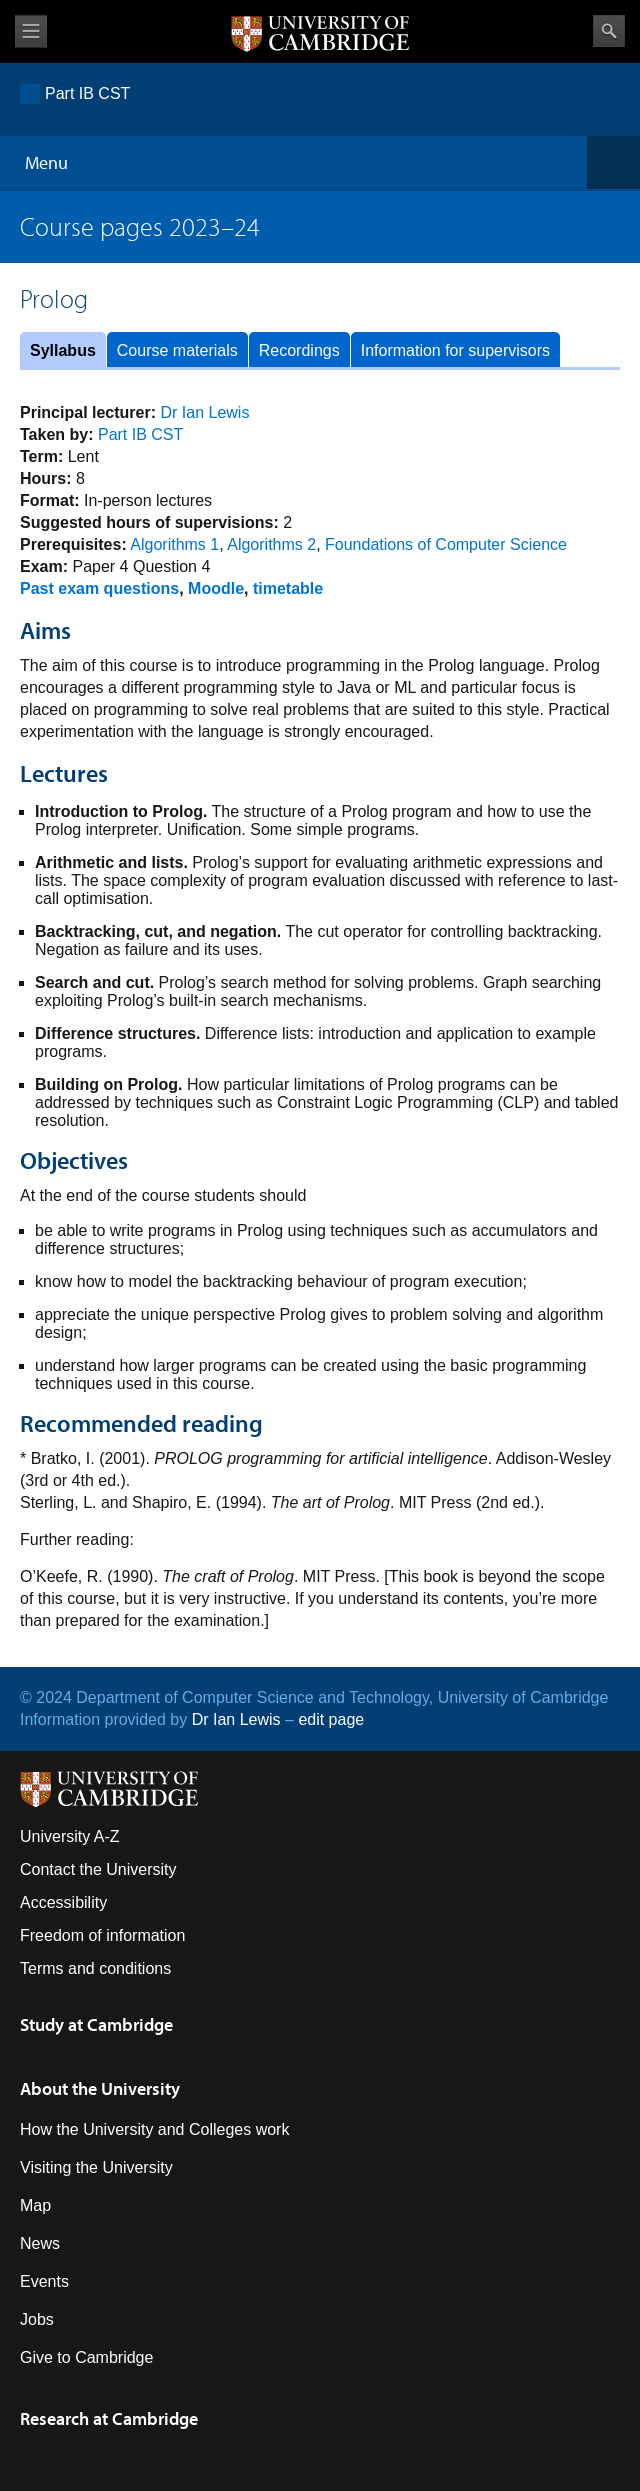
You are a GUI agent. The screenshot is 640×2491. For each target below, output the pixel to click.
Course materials (177, 350)
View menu (31, 31)
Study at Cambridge (96, 2024)
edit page (331, 1719)
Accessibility (63, 1902)
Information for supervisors (455, 350)
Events (44, 2281)
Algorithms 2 (271, 544)
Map (35, 2205)
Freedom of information (102, 1935)
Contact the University (98, 1869)
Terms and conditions (95, 1968)
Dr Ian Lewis (205, 412)
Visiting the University (96, 2167)
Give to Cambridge (86, 2357)
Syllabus (63, 350)
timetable (288, 588)
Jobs (37, 2319)
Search (609, 31)
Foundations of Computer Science (446, 544)
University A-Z (70, 1836)
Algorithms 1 (174, 544)
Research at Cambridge (109, 2418)
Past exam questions (99, 588)
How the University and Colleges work (154, 2129)
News (40, 2243)
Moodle (216, 588)
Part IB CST (87, 93)
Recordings (299, 350)
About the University (100, 2088)
